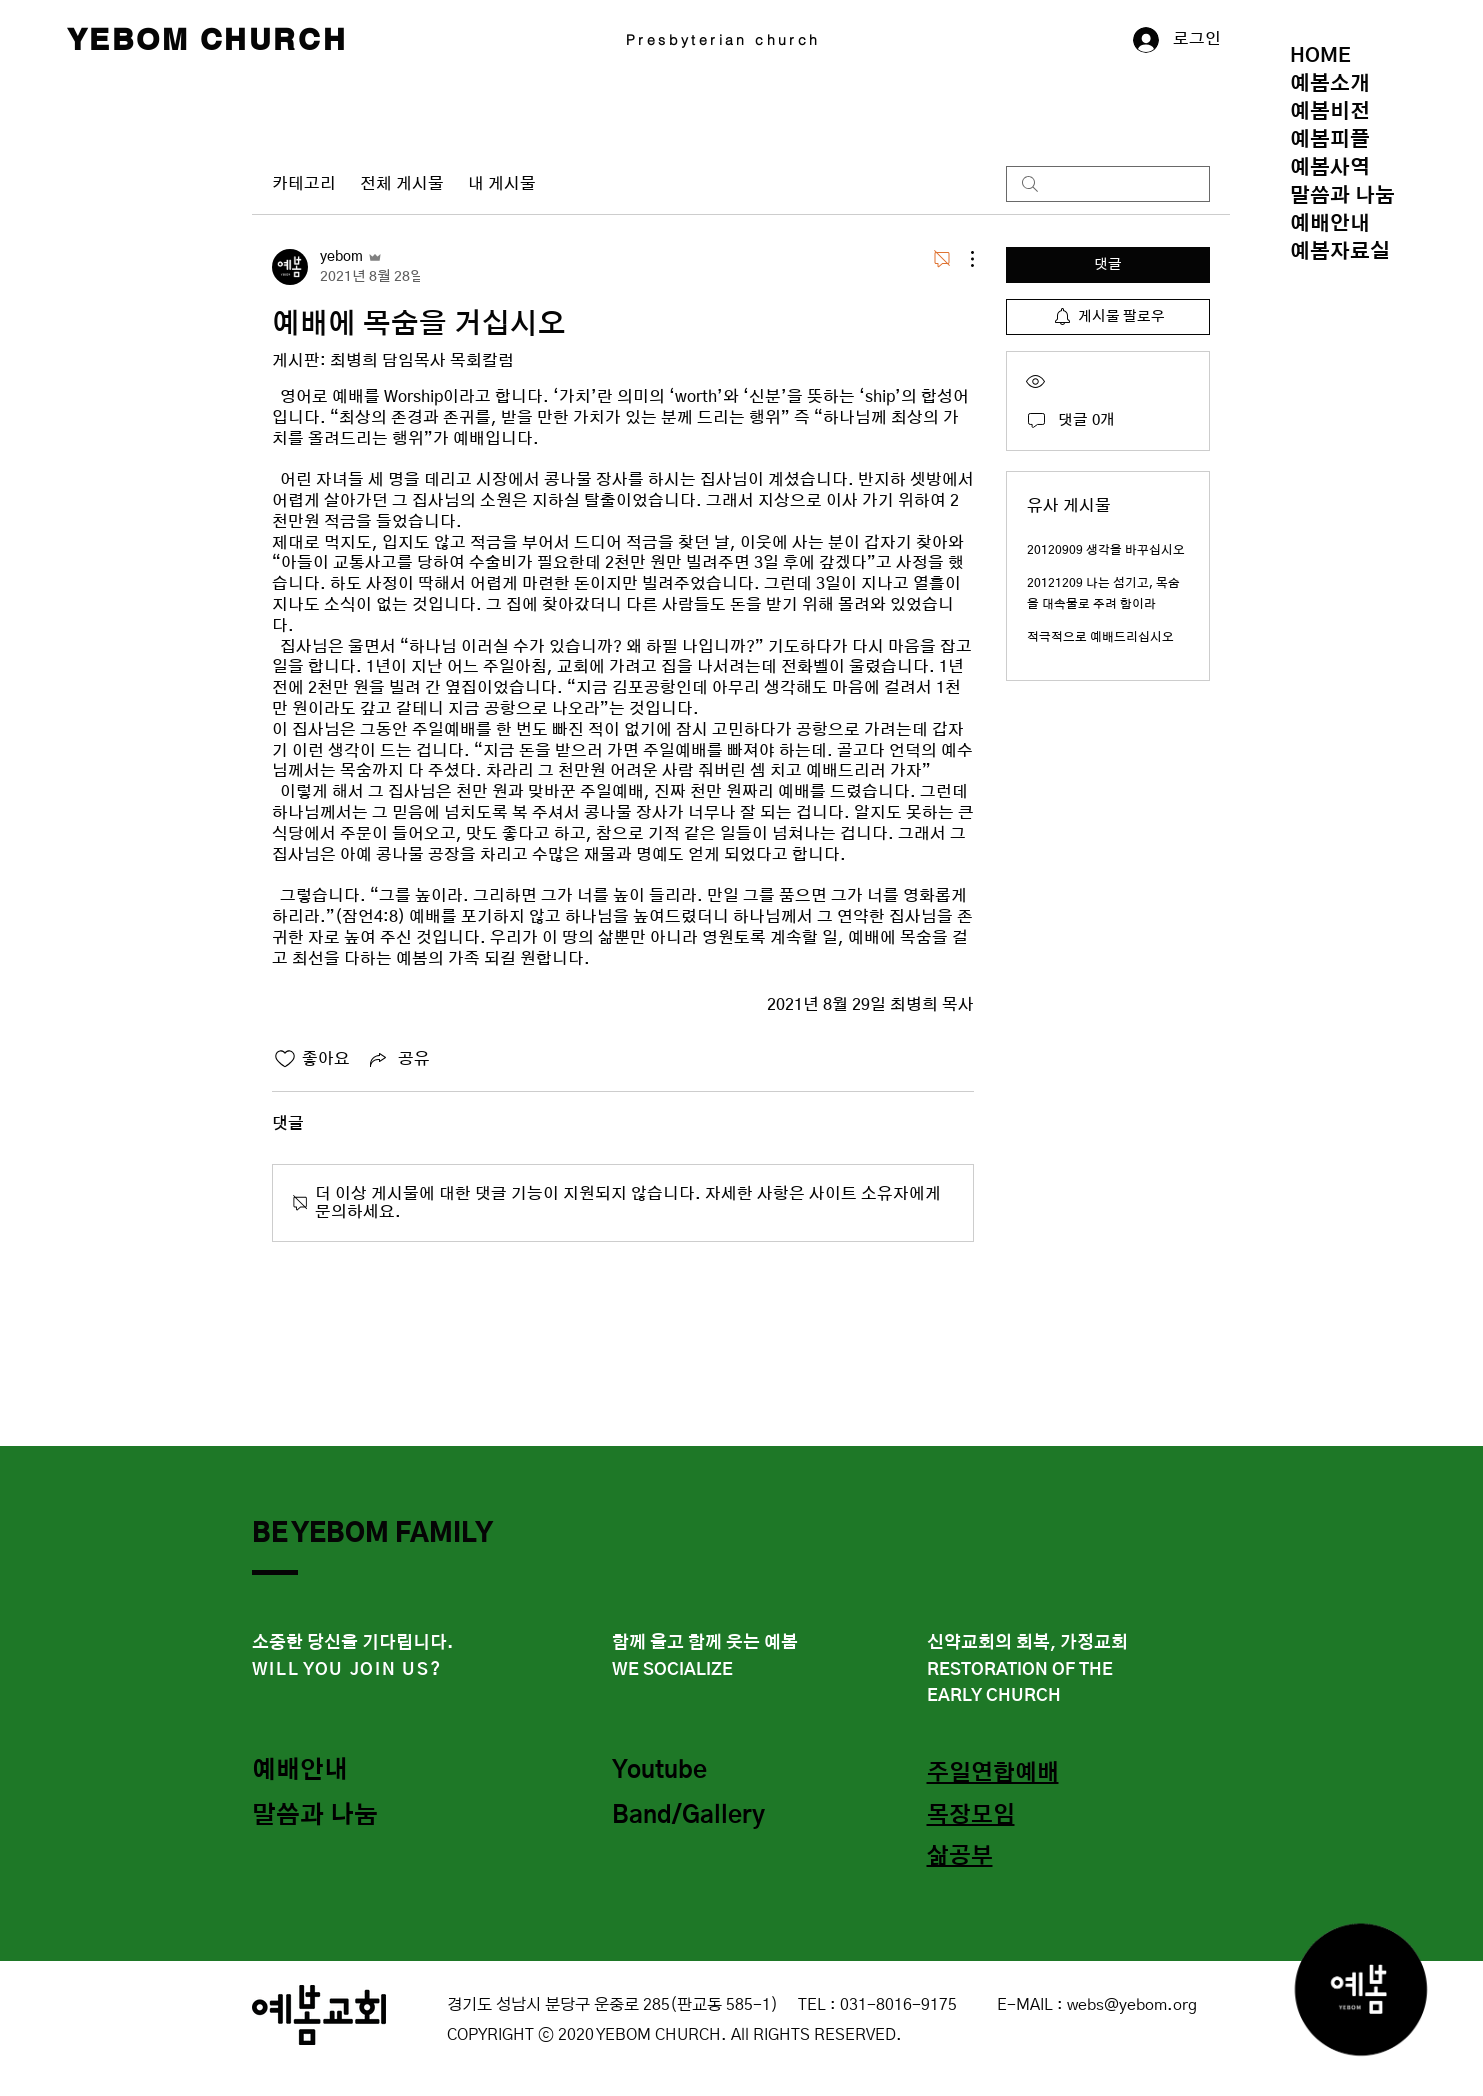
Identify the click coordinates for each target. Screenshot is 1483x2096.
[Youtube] (683, 1772)
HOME (1320, 56)
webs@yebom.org (1132, 2005)
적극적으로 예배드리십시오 (1100, 637)
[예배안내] (323, 1772)
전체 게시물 (402, 184)
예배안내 (1330, 224)
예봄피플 (1330, 140)
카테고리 (304, 184)
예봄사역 (1330, 168)
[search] (1108, 184)
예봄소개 (1330, 84)
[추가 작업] (962, 259)
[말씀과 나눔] (323, 1817)
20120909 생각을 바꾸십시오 (1106, 550)
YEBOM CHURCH (207, 39)
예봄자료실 (1340, 252)
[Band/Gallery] (694, 1817)
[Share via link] (398, 1059)
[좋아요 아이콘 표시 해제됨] (285, 1059)
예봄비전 (1330, 112)
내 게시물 (502, 184)
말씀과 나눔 (1342, 196)
